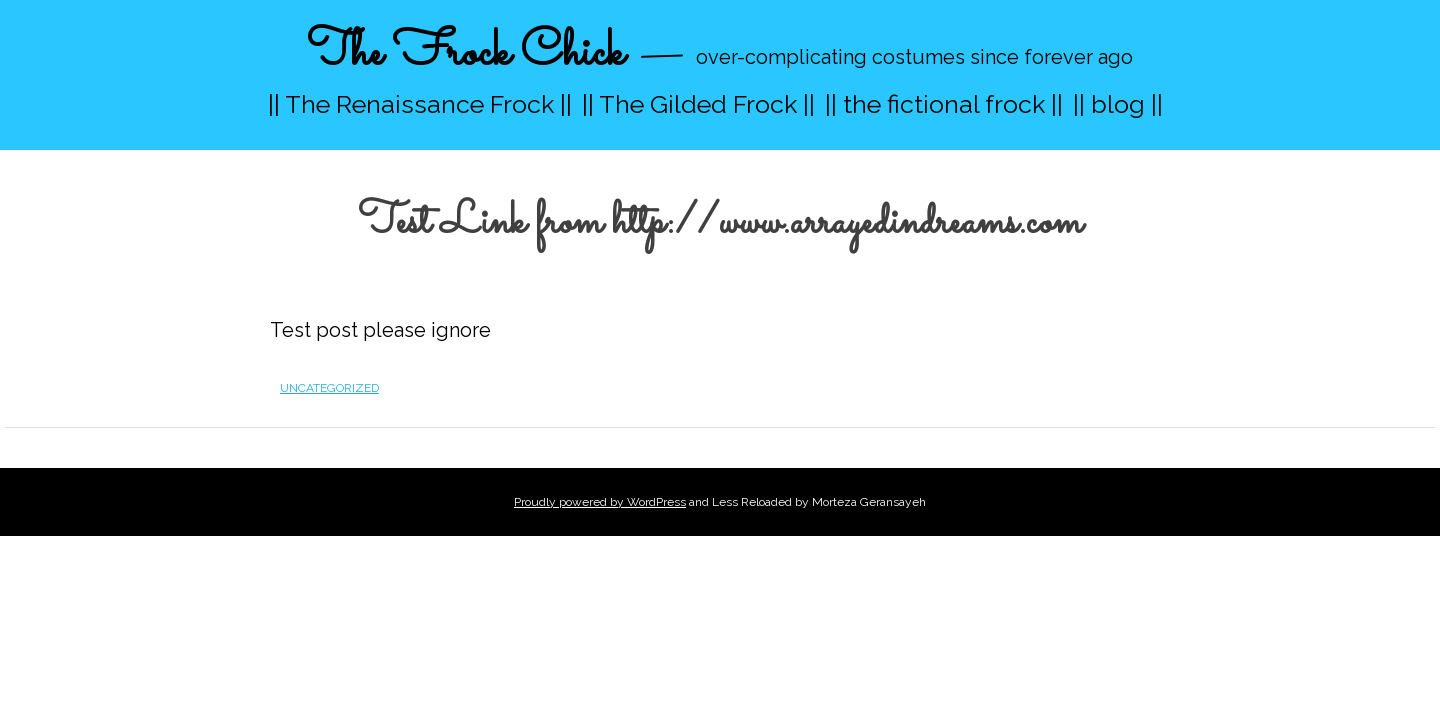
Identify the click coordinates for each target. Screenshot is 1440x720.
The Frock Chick (465, 53)
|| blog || (1118, 104)
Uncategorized (329, 388)
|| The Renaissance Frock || (420, 104)
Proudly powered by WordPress (600, 502)
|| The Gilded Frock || (698, 104)
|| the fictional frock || (944, 104)
